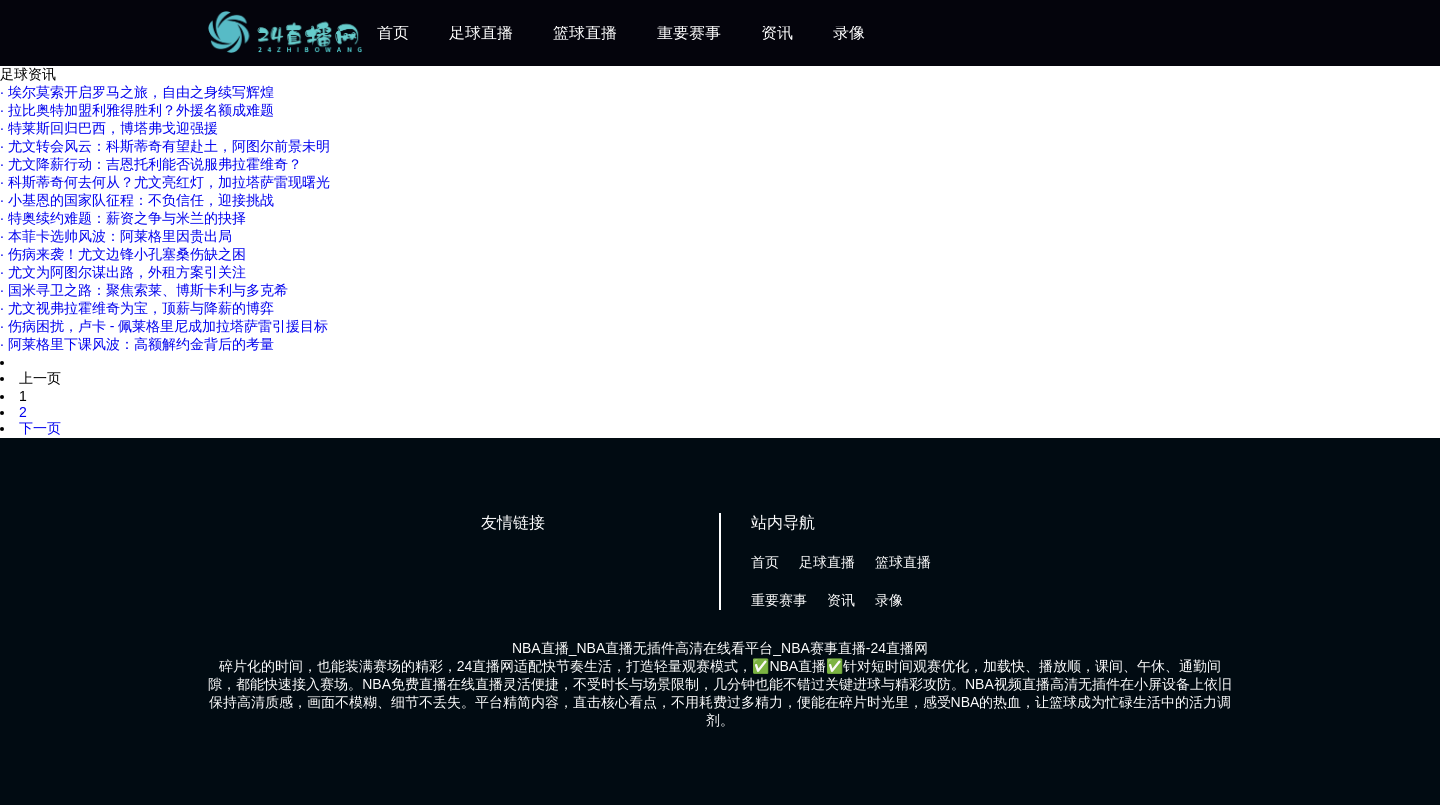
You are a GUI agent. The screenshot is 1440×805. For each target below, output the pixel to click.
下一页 (40, 428)
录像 (849, 32)
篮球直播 (585, 32)
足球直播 (481, 32)
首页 (393, 32)
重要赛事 (689, 32)
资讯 (777, 32)
